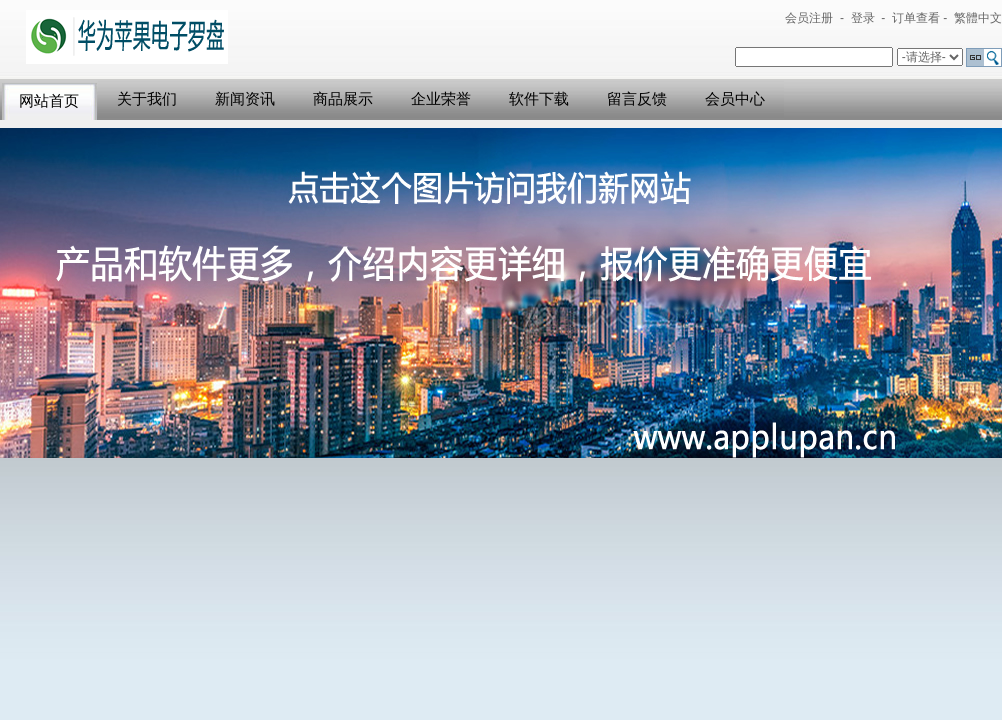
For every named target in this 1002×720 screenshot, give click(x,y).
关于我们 (147, 99)
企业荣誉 (441, 99)
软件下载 (539, 99)
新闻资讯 (245, 99)
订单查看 (916, 18)
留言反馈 (637, 99)
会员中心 (735, 99)
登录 (863, 18)
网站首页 (49, 101)
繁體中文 (978, 18)
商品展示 (343, 99)
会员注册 (809, 18)
